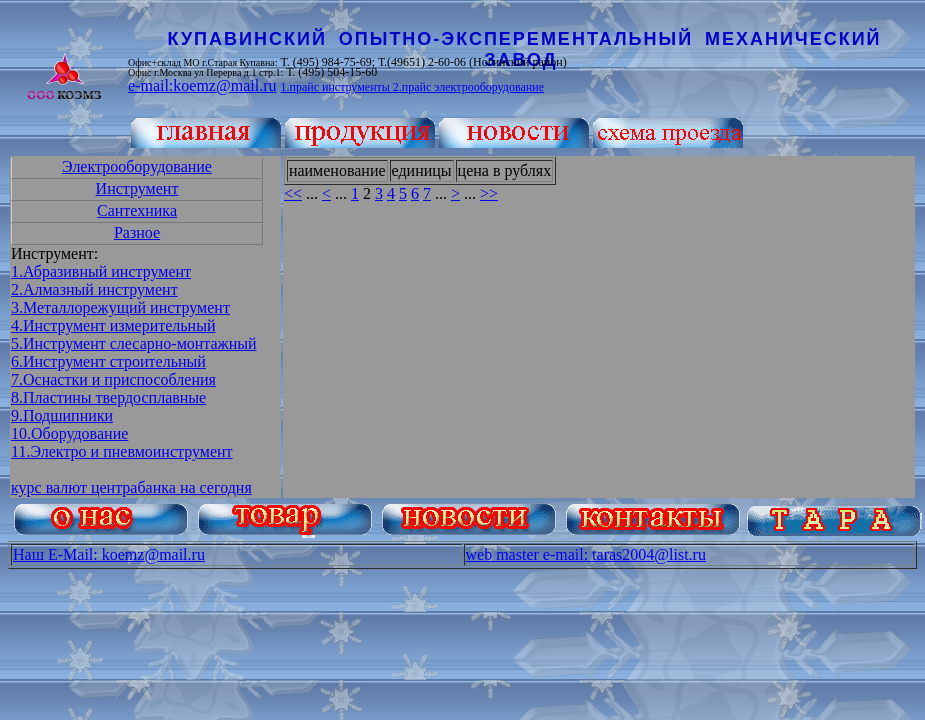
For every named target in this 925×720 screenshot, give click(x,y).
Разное (137, 232)
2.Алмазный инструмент (94, 289)
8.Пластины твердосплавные (108, 397)
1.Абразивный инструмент (101, 271)
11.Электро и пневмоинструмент (122, 451)
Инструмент (137, 188)
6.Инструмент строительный (108, 361)
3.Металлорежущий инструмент (120, 307)
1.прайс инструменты (336, 87)
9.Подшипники (62, 415)
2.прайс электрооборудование (468, 87)
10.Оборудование (69, 433)
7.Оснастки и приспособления (113, 379)
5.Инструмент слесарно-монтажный (134, 343)
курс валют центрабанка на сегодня (131, 487)
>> (489, 193)
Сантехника (137, 210)
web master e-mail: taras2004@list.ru (586, 554)
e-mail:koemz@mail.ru (202, 85)
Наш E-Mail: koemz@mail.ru (109, 554)
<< (293, 193)
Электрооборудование (137, 166)
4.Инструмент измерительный (113, 325)
